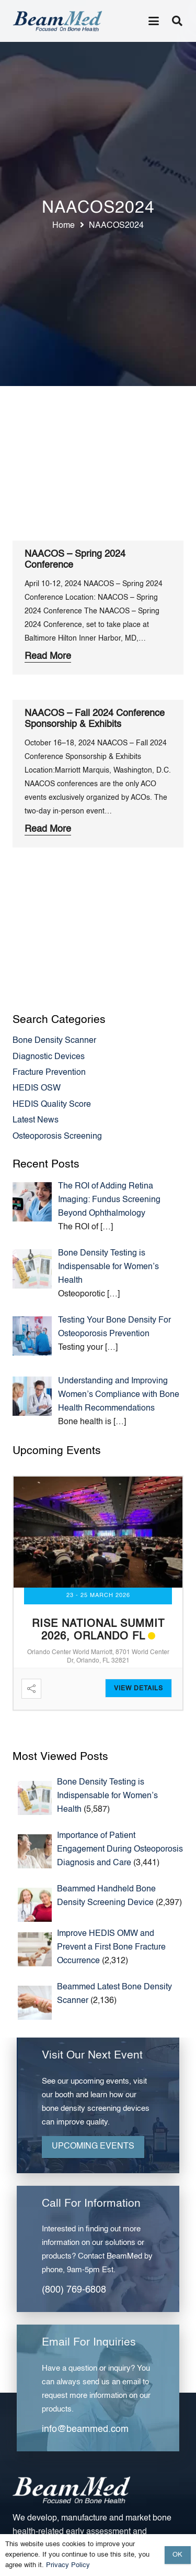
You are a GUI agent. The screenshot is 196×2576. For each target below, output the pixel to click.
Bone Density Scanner (54, 1041)
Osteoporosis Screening (57, 1136)
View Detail (136, 1689)
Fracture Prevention (49, 1073)
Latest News (36, 1120)
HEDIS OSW (37, 1088)
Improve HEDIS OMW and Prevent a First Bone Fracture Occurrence (111, 1947)
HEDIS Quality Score (52, 1104)
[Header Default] (57, 20)
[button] (154, 21)
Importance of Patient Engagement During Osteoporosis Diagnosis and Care (120, 1849)
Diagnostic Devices (49, 1057)
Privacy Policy (68, 2565)
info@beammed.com (85, 2429)
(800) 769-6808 (74, 2290)
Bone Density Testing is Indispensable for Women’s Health (107, 1796)
